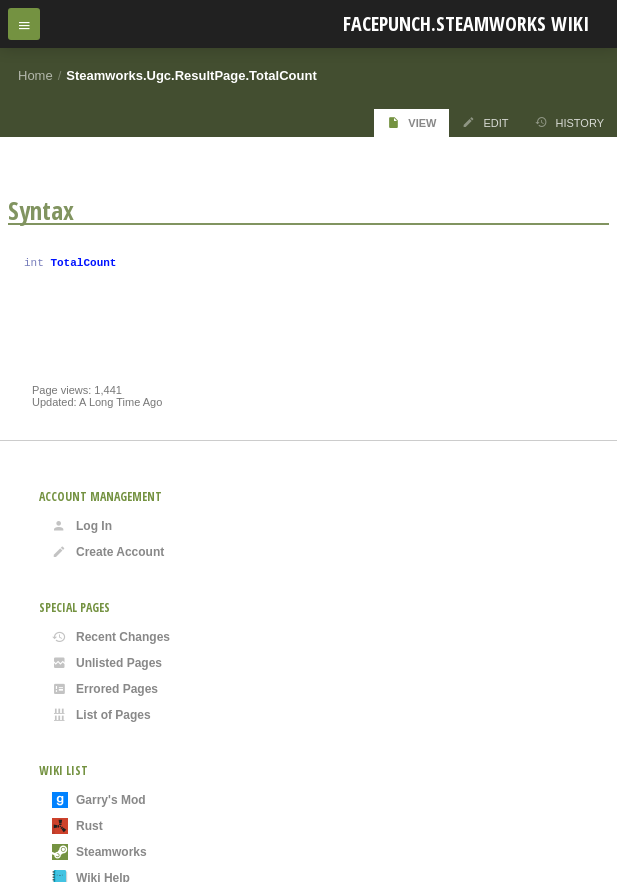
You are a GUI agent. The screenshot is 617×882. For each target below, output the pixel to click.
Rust (77, 826)
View (411, 122)
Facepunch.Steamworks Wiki (466, 23)
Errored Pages (105, 689)
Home (35, 75)
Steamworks (99, 852)
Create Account (108, 552)
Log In (82, 526)
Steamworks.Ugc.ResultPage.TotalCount (191, 75)
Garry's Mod (99, 800)
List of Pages (101, 715)
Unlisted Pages (107, 663)
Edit (485, 122)
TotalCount (83, 264)
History (570, 122)
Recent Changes (111, 637)
